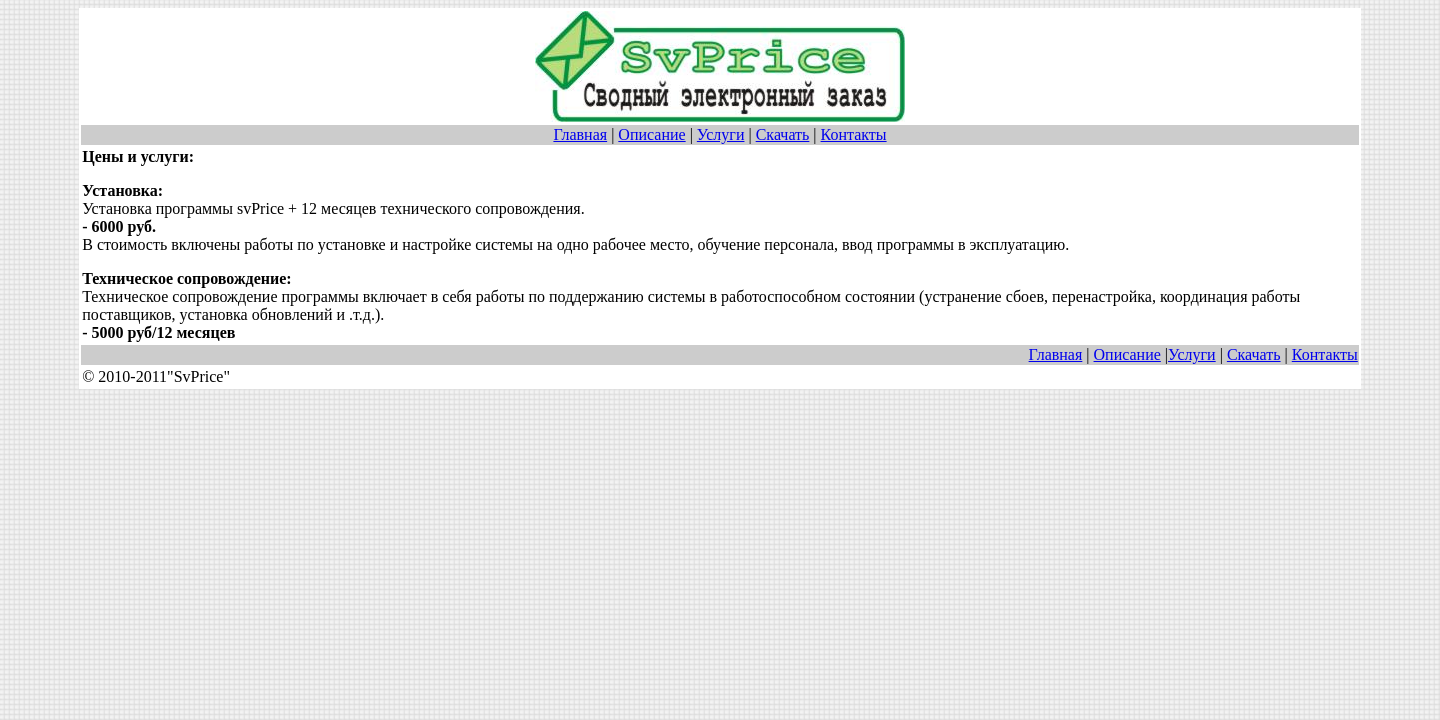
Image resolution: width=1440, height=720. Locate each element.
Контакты (854, 134)
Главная (580, 134)
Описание (651, 134)
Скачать (783, 134)
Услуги (721, 134)
